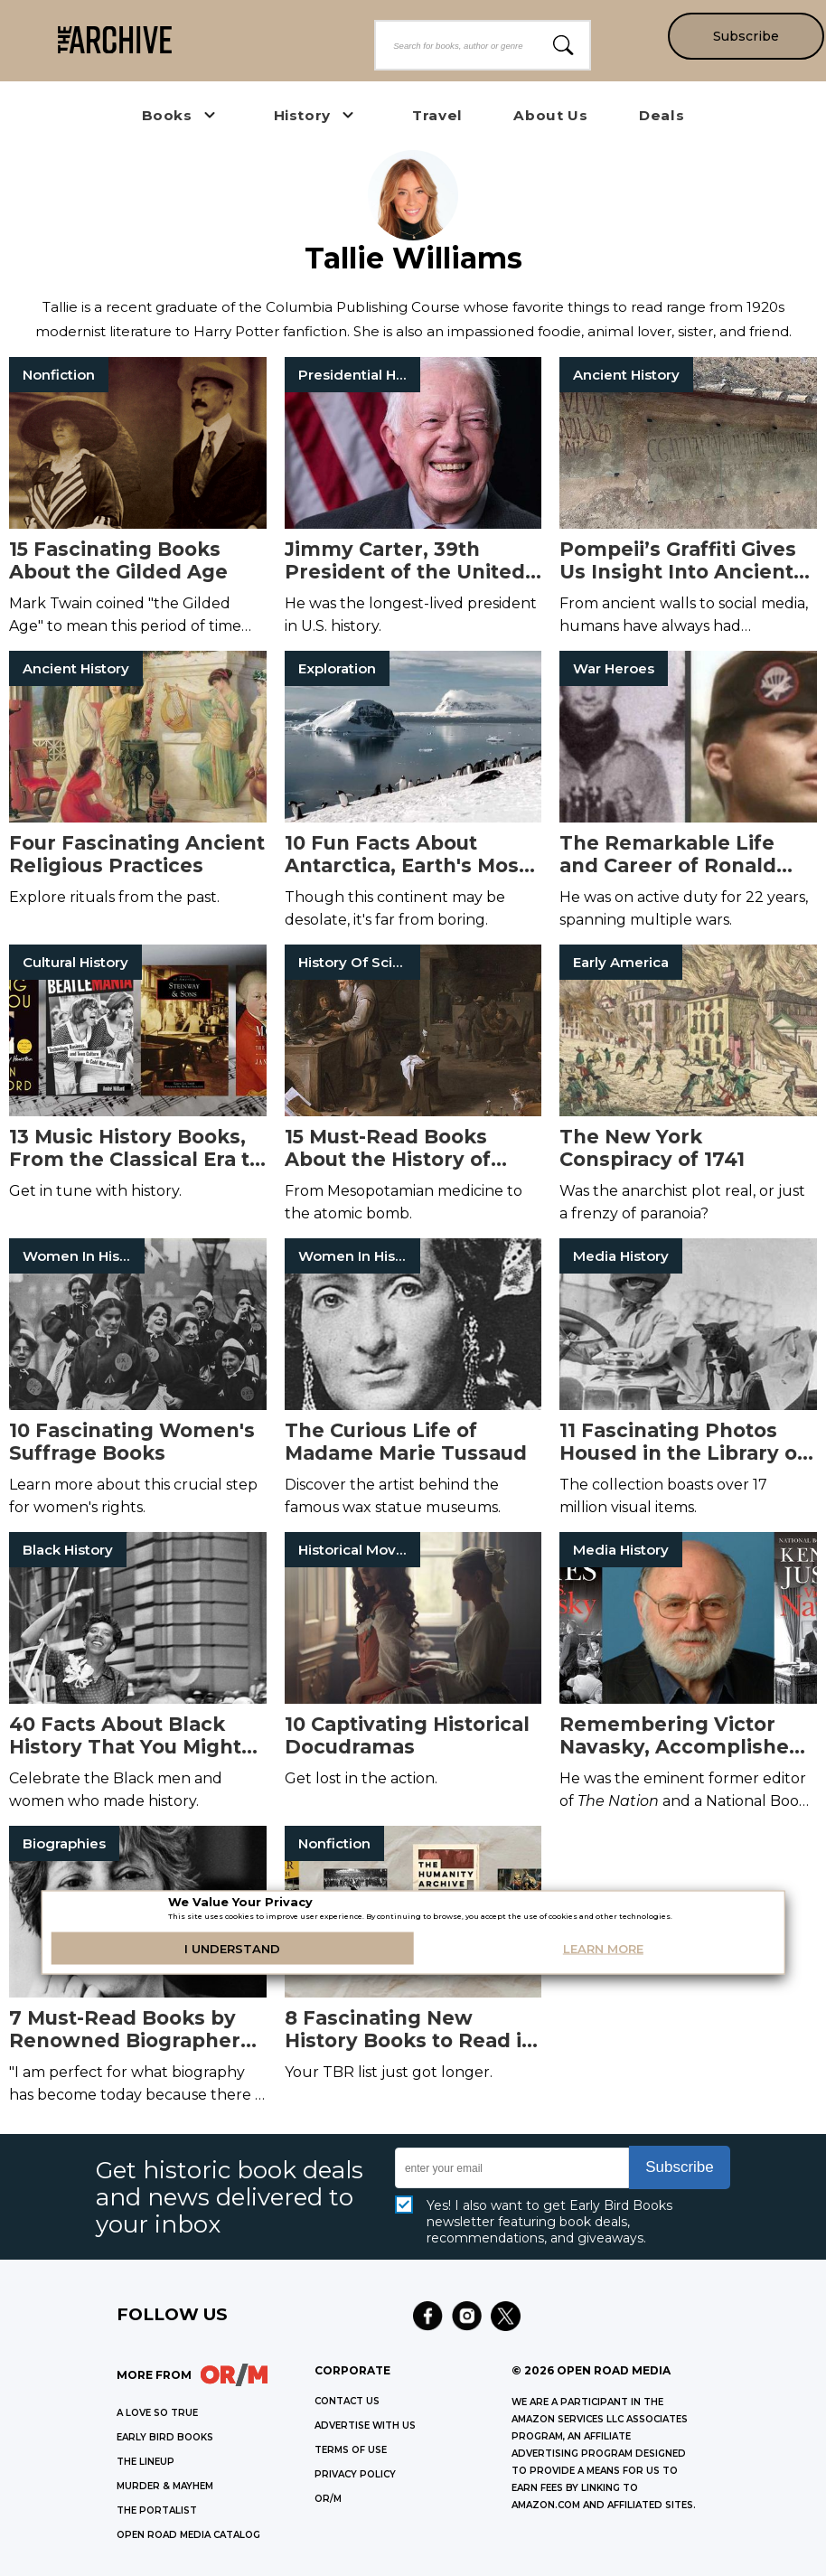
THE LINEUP (145, 2462)
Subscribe (745, 36)
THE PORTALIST (157, 2510)
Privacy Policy (355, 2474)
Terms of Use (350, 2450)
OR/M (328, 2499)
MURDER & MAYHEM (165, 2486)
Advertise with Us (365, 2425)
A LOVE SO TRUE (157, 2413)
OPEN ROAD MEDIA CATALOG (188, 2535)
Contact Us (347, 2401)
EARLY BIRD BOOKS (165, 2437)
